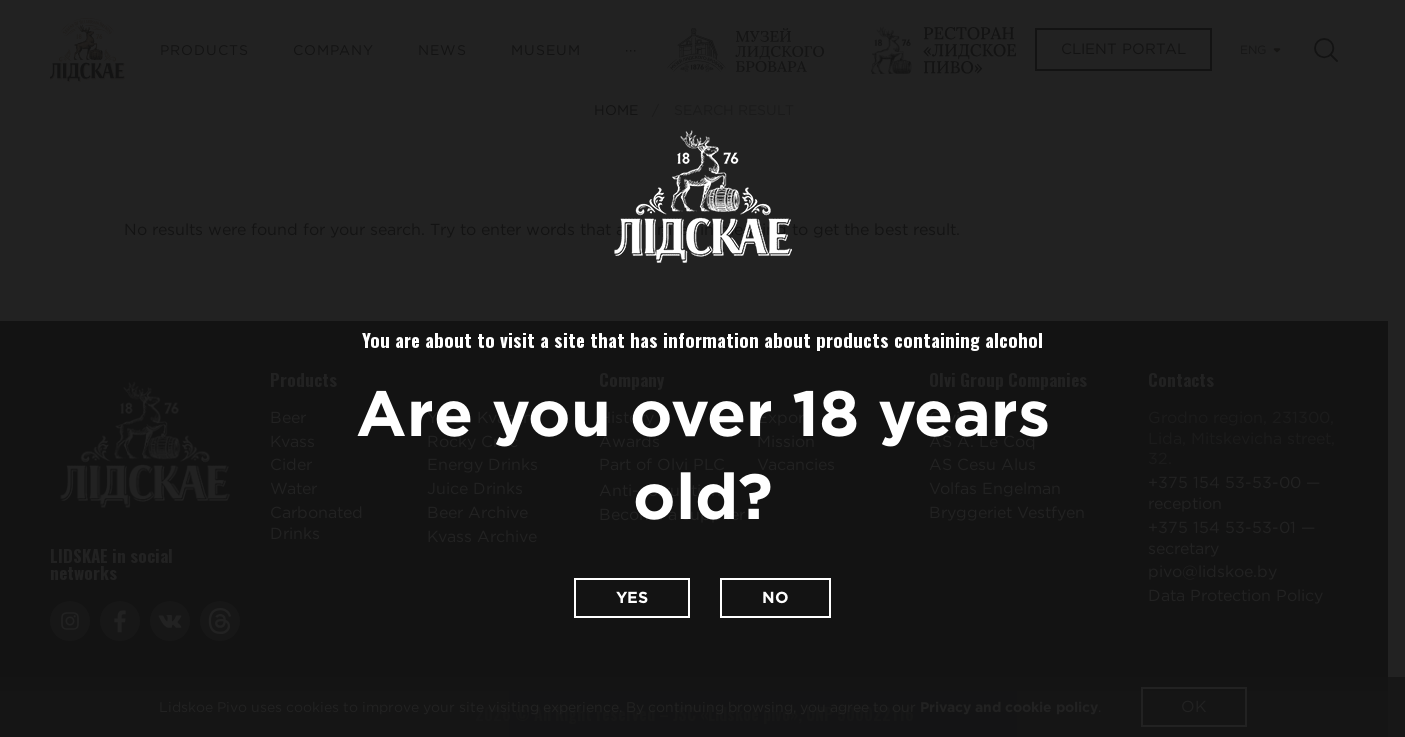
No (775, 597)
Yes (632, 597)
